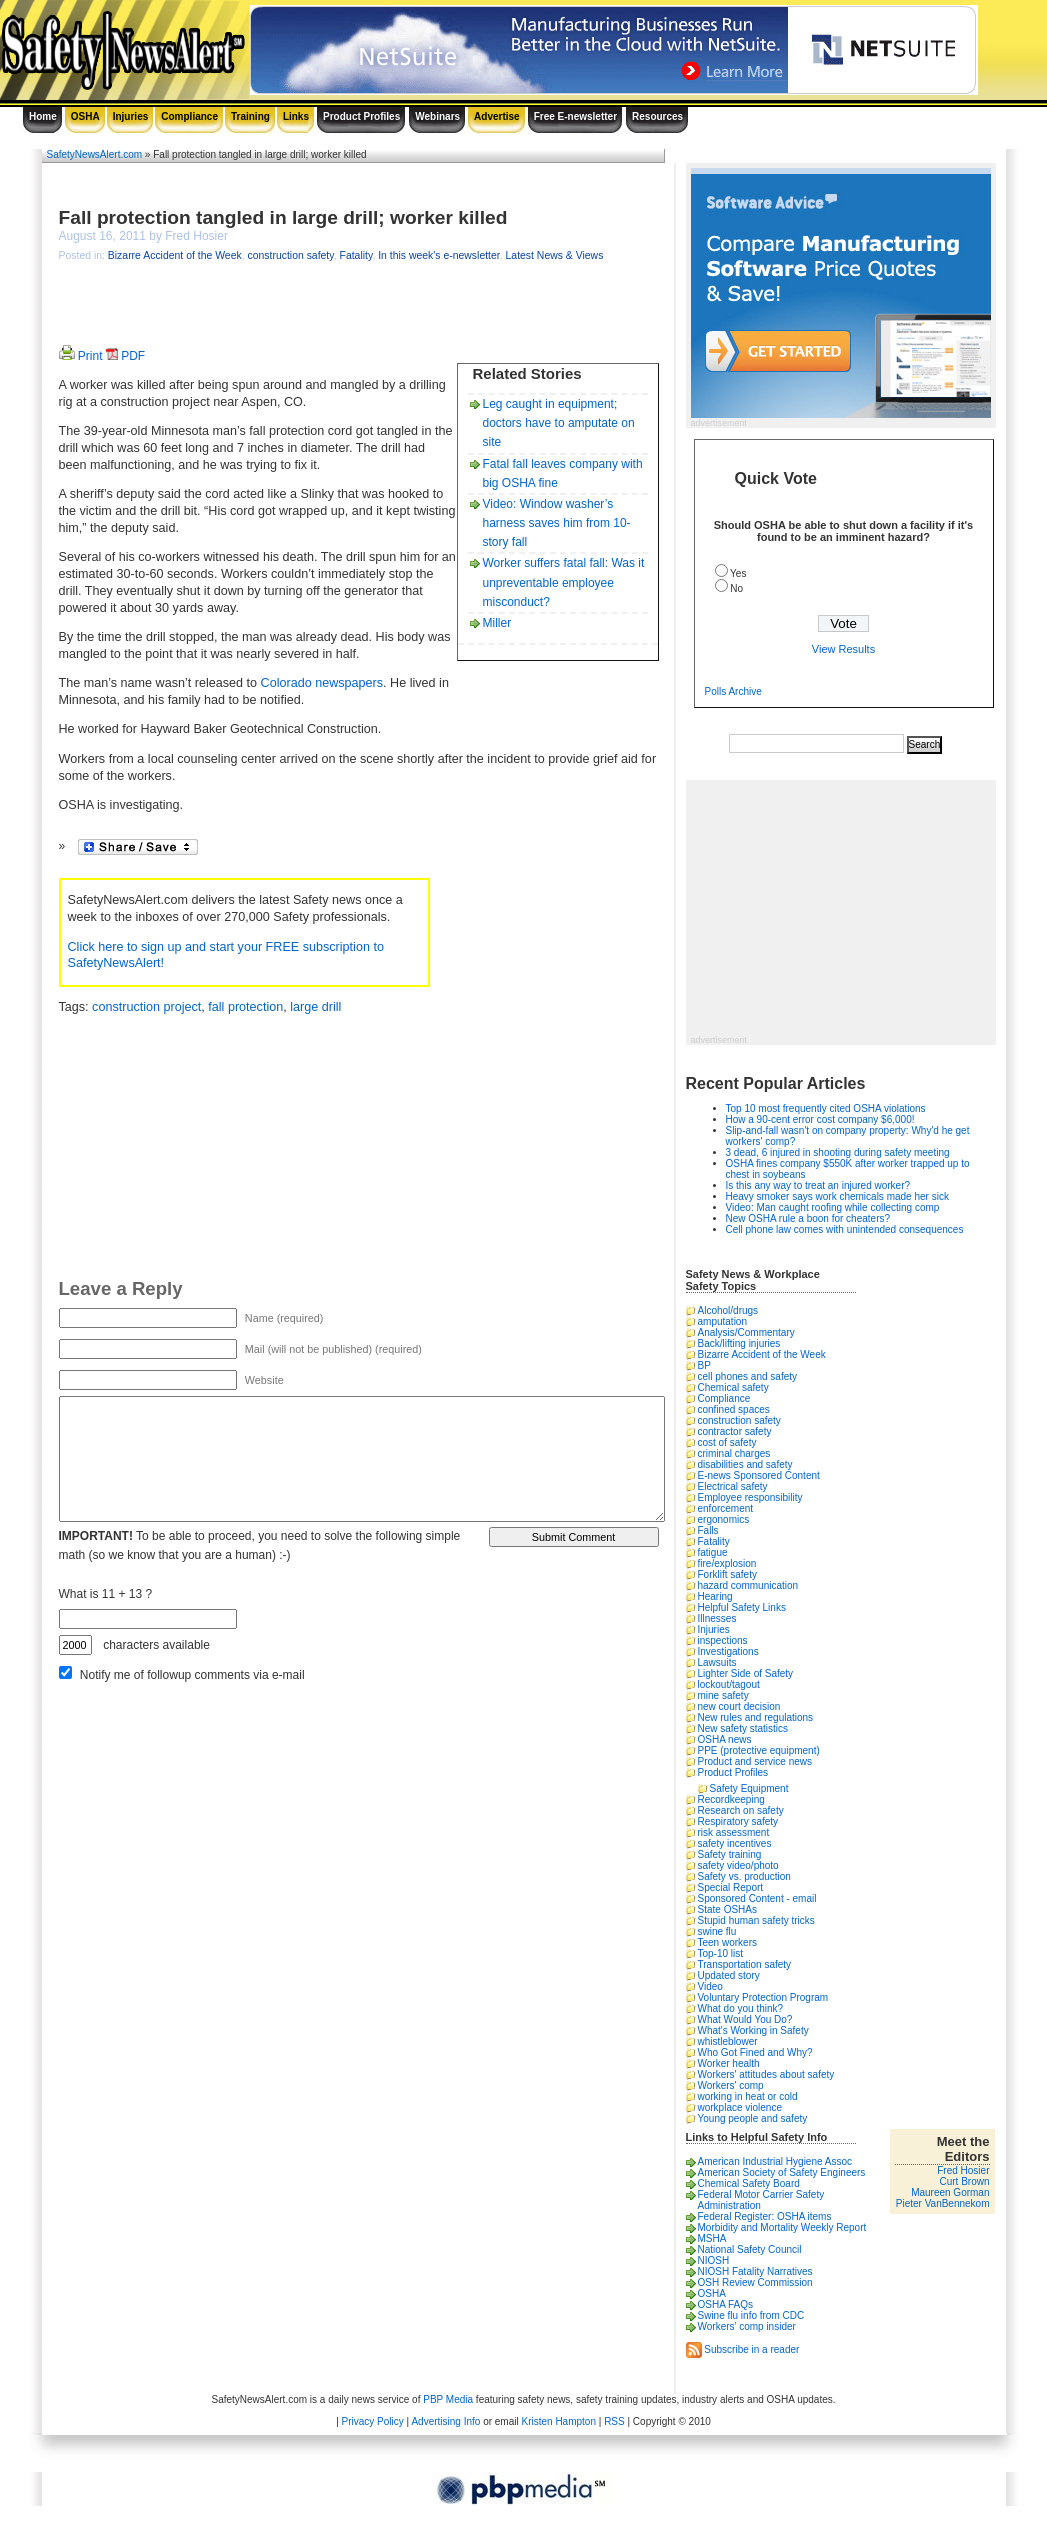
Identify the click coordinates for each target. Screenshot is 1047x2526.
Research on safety (741, 1810)
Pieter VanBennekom (943, 2203)
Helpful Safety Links (742, 1607)
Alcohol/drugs (728, 1310)
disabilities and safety (745, 1464)
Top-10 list (721, 1953)
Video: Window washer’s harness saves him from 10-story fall (557, 523)
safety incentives (735, 1843)
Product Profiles (361, 116)
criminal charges (734, 1453)
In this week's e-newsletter (439, 255)
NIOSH (714, 2260)
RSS (614, 2421)
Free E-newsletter (575, 116)
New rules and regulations (756, 1717)
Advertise (497, 116)
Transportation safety (745, 1964)
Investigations (728, 1651)
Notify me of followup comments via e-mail (192, 1675)
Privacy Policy (373, 2421)
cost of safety (727, 1442)
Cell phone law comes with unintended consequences (845, 1229)
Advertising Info (445, 2421)
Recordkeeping (731, 1799)
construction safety (290, 255)
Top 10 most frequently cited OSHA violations (826, 1108)
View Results (843, 649)
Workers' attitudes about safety (766, 2074)
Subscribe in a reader (751, 2348)
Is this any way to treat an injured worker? (818, 1185)
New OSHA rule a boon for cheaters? (808, 1218)
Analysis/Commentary (746, 1332)
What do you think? (741, 2008)
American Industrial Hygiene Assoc (775, 2161)
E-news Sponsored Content (759, 1475)
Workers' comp (731, 2085)
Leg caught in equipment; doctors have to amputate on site (559, 423)
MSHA (712, 2238)
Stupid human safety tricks (756, 1920)
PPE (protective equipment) (759, 1750)
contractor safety (735, 1431)
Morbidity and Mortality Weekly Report (782, 2227)
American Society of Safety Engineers (782, 2172)
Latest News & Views (555, 255)
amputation (722, 1321)
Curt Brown (964, 2181)
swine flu (717, 1931)
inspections (723, 1640)
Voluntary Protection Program (763, 1997)
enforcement (726, 1508)
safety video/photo (738, 1865)
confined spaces (734, 1409)
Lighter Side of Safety (746, 1673)
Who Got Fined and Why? (755, 2052)
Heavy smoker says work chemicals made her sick (837, 1196)
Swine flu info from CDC (751, 2315)
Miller (497, 623)
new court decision (739, 1706)
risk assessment (734, 1832)
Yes (738, 573)
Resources (657, 116)
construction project (146, 1007)
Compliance (189, 116)
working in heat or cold (748, 2096)
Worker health (729, 2063)
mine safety (723, 1695)
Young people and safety (753, 2118)
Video (710, 1986)
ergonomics (724, 1519)
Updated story (729, 1975)
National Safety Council (750, 2249)
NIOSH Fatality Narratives (755, 2271)
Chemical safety (733, 1387)
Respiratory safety (738, 1821)
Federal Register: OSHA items (765, 2216)
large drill (315, 1007)
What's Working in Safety (753, 2030)
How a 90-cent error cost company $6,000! (820, 1119)
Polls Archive (733, 691)
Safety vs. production (744, 1876)
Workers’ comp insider (747, 2326)
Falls (708, 1530)
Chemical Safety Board (749, 2183)
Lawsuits (717, 1662)
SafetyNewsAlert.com (95, 154)
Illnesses (717, 1618)
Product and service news (755, 1761)
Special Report (731, 1887)
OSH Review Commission (755, 2282)
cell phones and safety (748, 1376)
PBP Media (448, 2399)
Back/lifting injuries (739, 1343)
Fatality (356, 255)
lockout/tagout (729, 1684)
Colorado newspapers (322, 683)
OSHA (85, 116)
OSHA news (725, 1739)
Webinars (437, 116)
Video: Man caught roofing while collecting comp (833, 1207)
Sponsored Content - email (757, 1898)
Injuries (131, 116)
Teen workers (727, 1942)
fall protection (245, 1007)
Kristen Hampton (558, 2421)
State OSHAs (727, 1909)
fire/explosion (727, 1563)
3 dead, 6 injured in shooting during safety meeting (838, 1152)
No (736, 588)
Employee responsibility (750, 1497)
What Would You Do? (745, 2019)
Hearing (715, 1596)
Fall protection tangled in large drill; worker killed (283, 217)
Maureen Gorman (950, 2192)
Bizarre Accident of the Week (175, 255)
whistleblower (728, 2041)
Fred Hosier (963, 2170)
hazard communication (748, 1585)
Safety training (730, 1854)
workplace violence (740, 2107)
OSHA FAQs (726, 2304)
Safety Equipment (749, 1788)
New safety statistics (743, 1728)
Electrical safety (733, 1486)
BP (704, 1365)
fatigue (713, 1552)
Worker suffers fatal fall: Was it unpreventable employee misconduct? (564, 582)
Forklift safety (727, 1574)
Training (250, 116)
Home (43, 116)
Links (296, 116)
